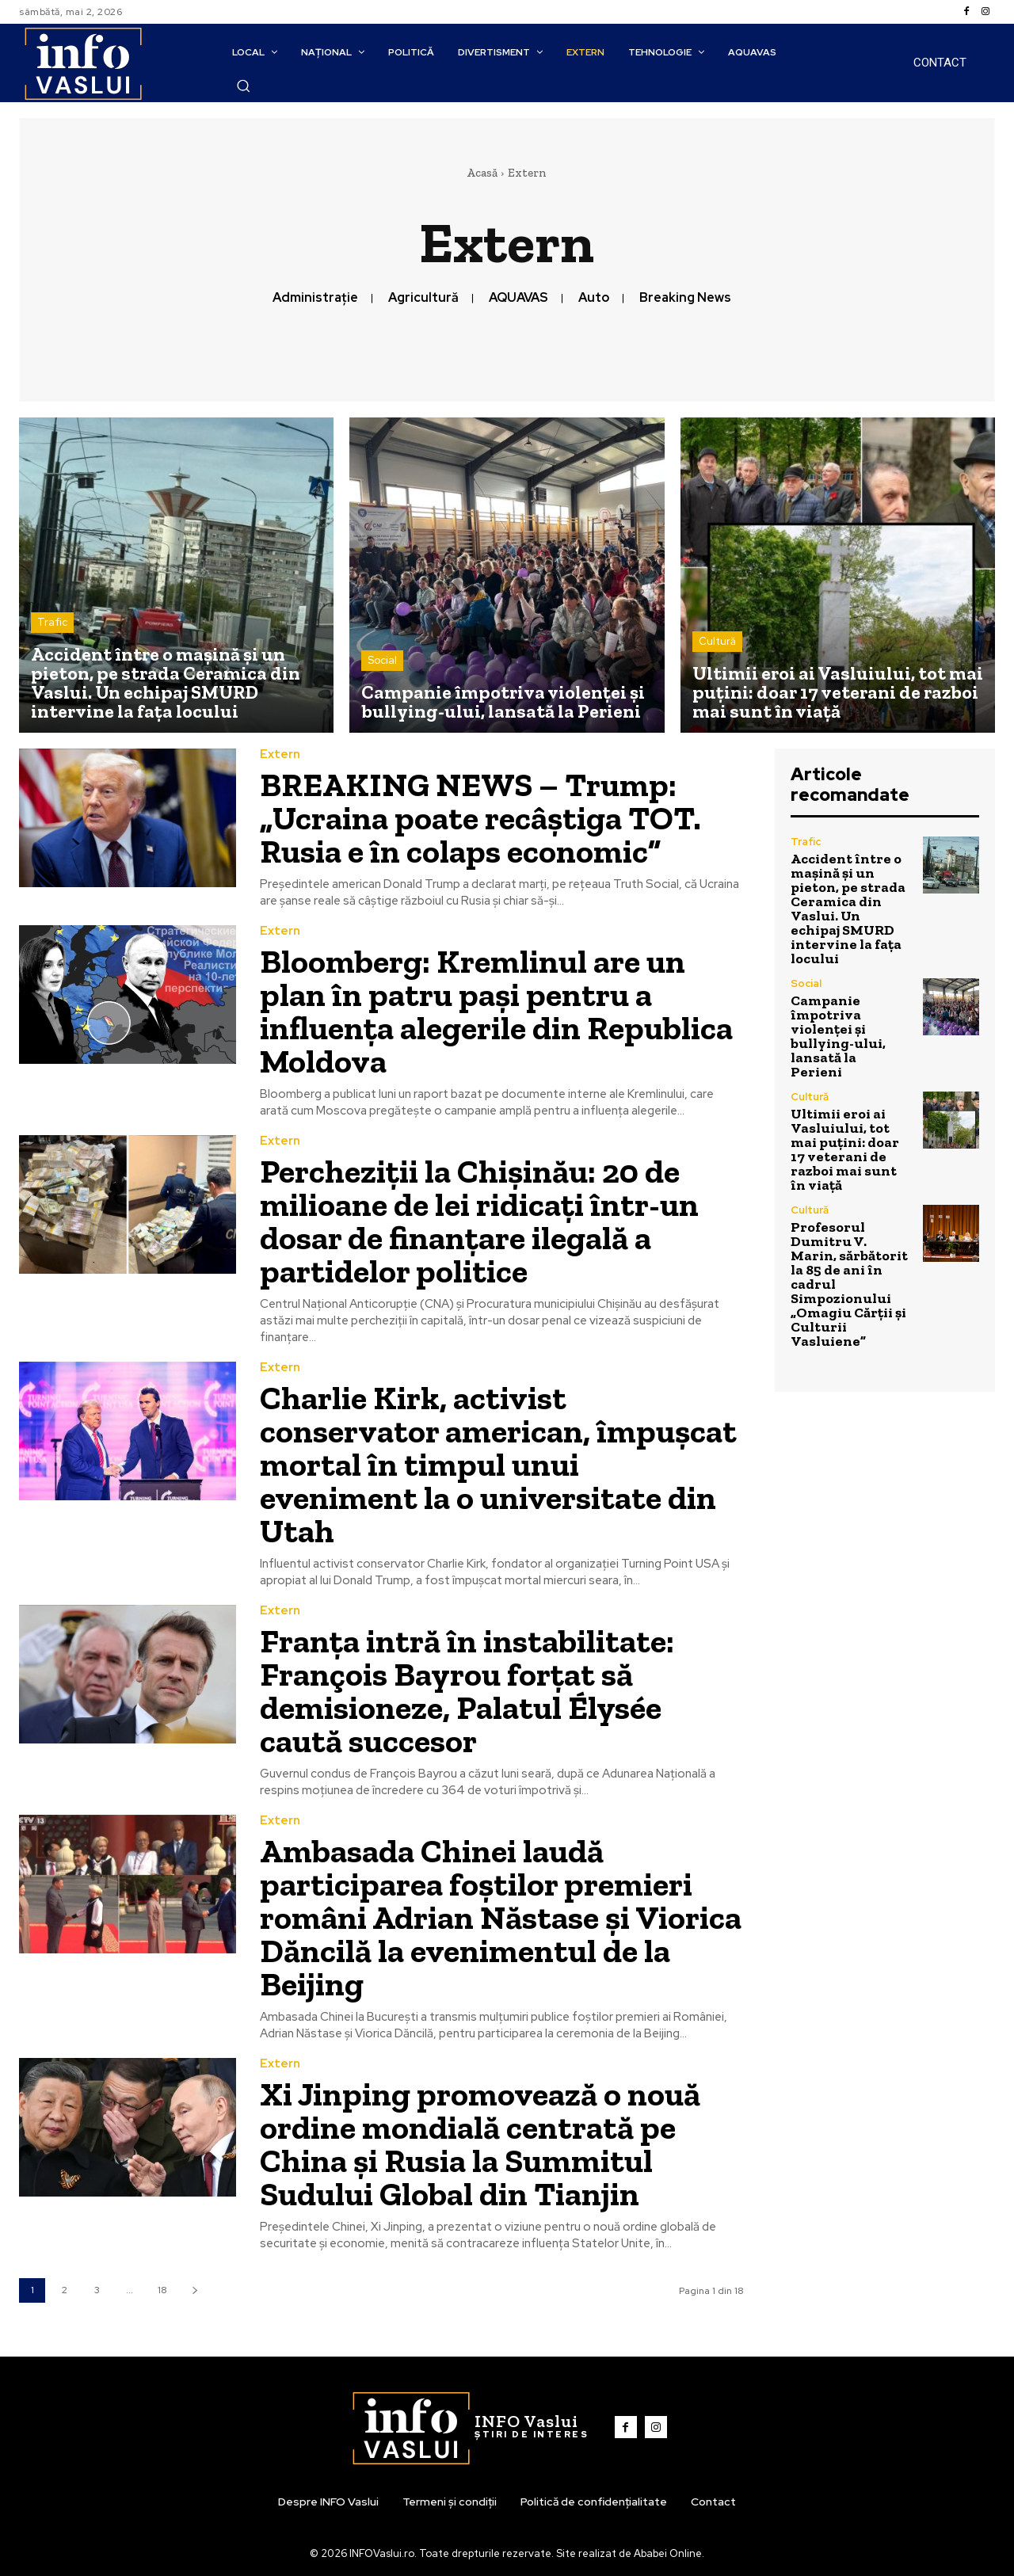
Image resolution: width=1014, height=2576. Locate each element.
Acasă (482, 173)
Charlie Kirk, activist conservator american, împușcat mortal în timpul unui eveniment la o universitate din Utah (498, 1464)
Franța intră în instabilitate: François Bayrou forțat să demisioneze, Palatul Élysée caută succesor (467, 1691)
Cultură (717, 641)
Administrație (315, 297)
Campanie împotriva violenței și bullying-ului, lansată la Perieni (838, 1036)
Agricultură (423, 297)
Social (382, 660)
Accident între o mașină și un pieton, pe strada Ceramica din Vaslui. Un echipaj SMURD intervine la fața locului (848, 908)
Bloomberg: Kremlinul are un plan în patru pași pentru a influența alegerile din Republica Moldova (496, 1011)
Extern (280, 754)
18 (162, 2290)
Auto (593, 297)
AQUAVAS (518, 297)
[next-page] (194, 2290)
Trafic (52, 622)
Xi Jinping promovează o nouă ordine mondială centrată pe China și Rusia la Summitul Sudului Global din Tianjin (480, 2144)
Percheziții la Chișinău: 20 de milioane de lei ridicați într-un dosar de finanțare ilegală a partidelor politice (479, 1221)
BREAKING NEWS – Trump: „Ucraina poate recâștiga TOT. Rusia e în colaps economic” (480, 817)
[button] (243, 85)
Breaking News (685, 297)
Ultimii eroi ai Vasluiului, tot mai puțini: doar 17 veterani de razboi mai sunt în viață (845, 1149)
